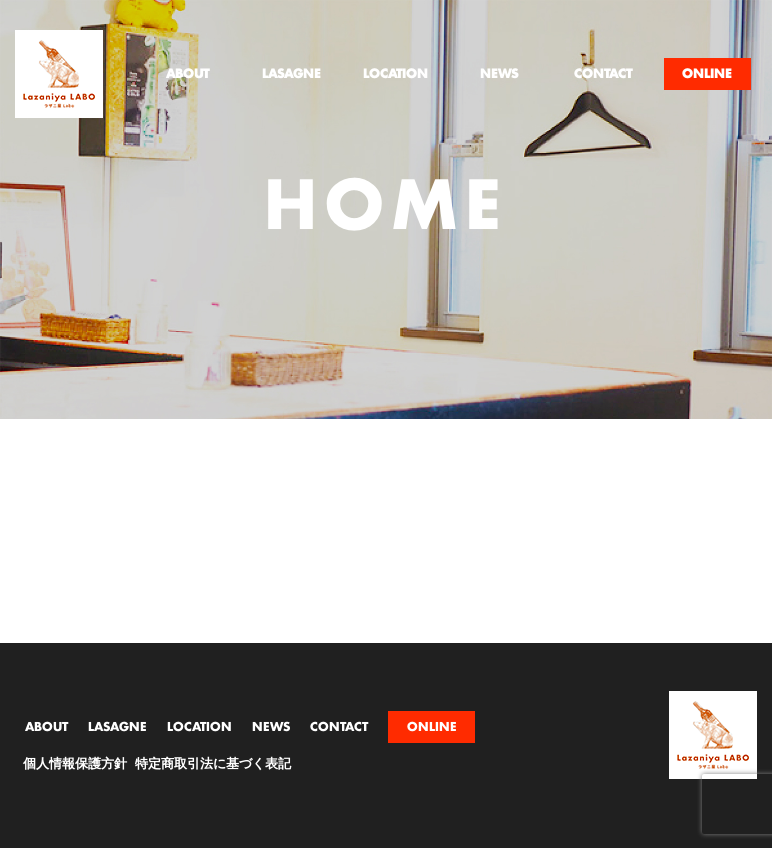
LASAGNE (117, 727)
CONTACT (339, 727)
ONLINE (432, 727)
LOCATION (199, 727)
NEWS (271, 727)
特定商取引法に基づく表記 (213, 764)
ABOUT (46, 727)
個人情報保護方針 (75, 764)
